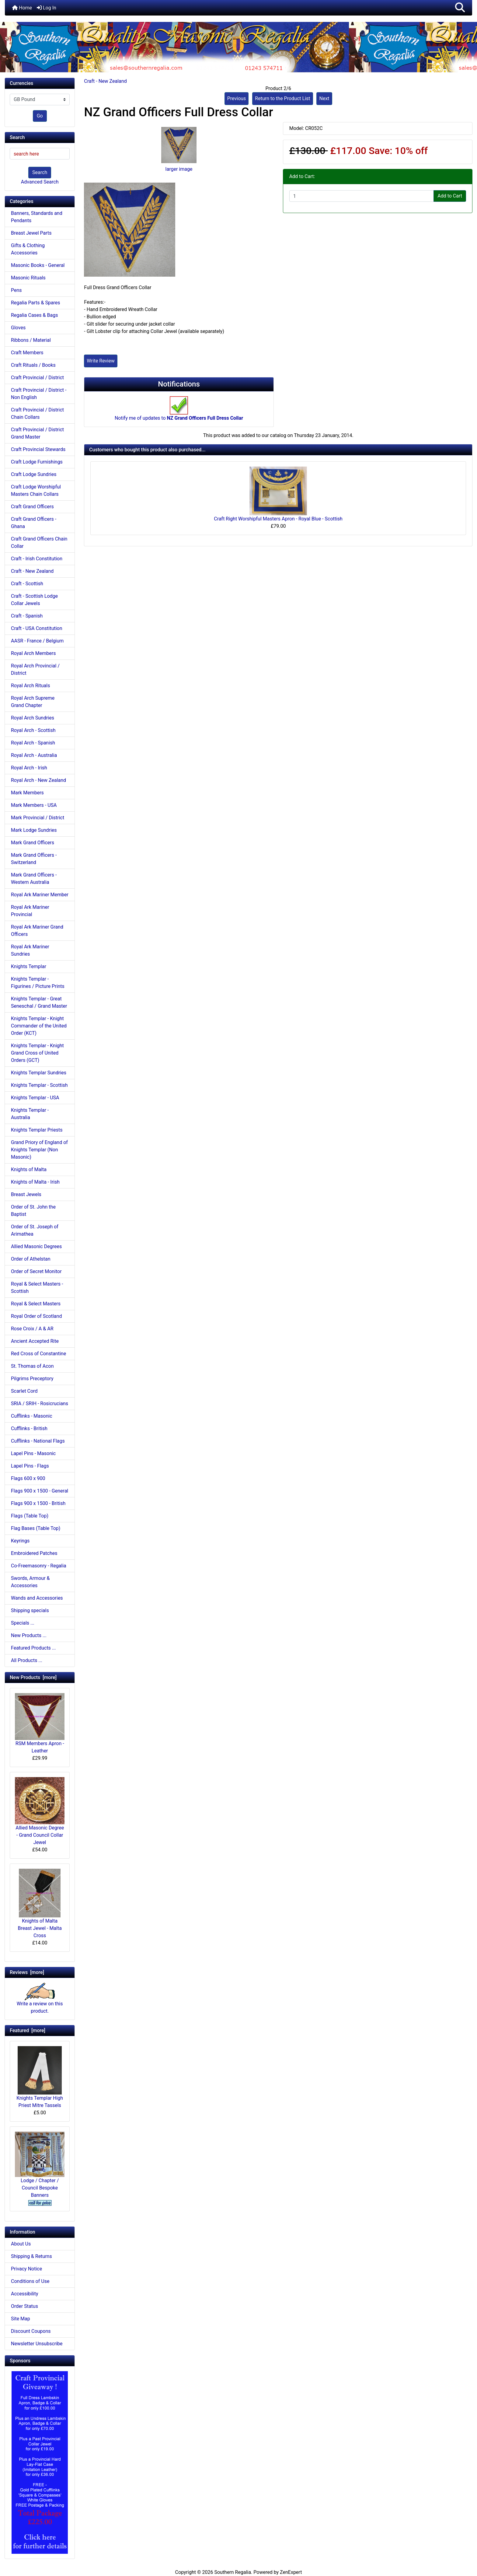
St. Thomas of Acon (32, 1366)
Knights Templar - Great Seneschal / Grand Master (39, 1002)
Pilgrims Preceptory (32, 1378)
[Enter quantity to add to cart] (361, 196)
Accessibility (24, 2294)
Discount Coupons (31, 2331)
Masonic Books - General (37, 265)
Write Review (100, 361)
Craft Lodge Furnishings (37, 462)
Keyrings (20, 1541)
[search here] (40, 153)
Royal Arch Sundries (32, 718)
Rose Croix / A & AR (32, 1329)
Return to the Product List (282, 98)
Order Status (24, 2306)
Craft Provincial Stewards (38, 449)
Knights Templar (28, 966)
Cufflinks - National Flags (38, 1441)
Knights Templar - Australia (30, 1113)
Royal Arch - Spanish (33, 743)
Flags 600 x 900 (28, 1478)
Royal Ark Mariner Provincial (30, 910)
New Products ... (29, 1635)
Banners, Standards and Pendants (36, 216)
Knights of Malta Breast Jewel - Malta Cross (39, 1903)
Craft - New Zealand (105, 81)
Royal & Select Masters (36, 1304)
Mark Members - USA (34, 805)
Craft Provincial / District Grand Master (37, 433)
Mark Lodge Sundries (34, 830)
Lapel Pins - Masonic (33, 1453)
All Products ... (26, 1660)
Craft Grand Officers (32, 506)
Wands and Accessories (37, 1598)
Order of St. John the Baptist (33, 1210)
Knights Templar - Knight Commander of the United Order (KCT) (39, 1026)
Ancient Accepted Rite (35, 1341)
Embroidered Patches (34, 1553)
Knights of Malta (29, 1169)
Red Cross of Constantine (38, 1353)
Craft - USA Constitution (36, 628)
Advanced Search (40, 182)
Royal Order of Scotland (36, 1316)
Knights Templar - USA (35, 1098)
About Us (21, 2244)
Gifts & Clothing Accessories (28, 249)
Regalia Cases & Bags (34, 315)
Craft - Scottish (27, 583)
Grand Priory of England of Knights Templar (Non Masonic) (39, 1149)
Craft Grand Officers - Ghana (33, 522)
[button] (460, 8)
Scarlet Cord (24, 1391)
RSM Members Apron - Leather (39, 1723)
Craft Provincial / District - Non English (38, 393)
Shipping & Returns (31, 2256)
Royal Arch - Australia (34, 755)
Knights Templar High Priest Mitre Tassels (39, 2077)
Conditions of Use (30, 2281)
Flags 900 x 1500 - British (38, 1503)
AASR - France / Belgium (37, 641)
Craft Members (27, 352)
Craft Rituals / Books (33, 365)
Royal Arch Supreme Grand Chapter (32, 701)
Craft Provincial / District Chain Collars (37, 413)
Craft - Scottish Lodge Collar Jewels (34, 599)
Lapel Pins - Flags (30, 1466)
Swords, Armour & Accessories (30, 1581)
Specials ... (22, 1623)
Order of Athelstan (30, 1259)
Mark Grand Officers (32, 842)
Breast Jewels (26, 1194)
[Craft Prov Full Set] (40, 2462)
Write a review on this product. (40, 2001)
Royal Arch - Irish (29, 768)
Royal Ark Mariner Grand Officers (37, 930)
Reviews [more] (27, 1972)
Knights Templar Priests (36, 1130)
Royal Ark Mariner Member (39, 895)
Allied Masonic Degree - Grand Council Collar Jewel (39, 1811)
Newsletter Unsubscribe (37, 2344)
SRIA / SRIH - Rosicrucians (39, 1403)
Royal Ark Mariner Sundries (30, 950)
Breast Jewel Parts (31, 233)
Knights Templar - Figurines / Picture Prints (37, 982)
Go (40, 116)
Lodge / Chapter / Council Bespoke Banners (39, 2165)
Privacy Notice (26, 2269)
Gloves (18, 328)
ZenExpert (291, 2572)
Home (22, 8)
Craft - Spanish (27, 616)
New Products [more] (33, 1677)
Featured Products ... (33, 1648)
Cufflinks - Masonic (31, 1416)
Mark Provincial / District (37, 818)
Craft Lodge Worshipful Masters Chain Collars (36, 490)
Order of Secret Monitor (36, 1271)
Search (39, 172)
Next (324, 98)
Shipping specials (30, 1610)
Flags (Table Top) (29, 1516)
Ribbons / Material (31, 340)
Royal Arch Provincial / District (35, 669)
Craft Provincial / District (37, 377)
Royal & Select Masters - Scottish (37, 1287)
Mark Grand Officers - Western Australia (34, 878)
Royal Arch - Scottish (33, 730)
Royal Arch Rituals (30, 685)
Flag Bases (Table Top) (35, 1528)
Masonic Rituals (28, 278)
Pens (16, 290)
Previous (236, 98)
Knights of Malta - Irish (35, 1182)
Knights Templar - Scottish (39, 1085)
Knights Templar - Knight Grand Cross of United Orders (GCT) (37, 1053)
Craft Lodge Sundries (33, 474)
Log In (46, 8)
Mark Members (27, 793)
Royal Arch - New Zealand (38, 780)
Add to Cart (449, 196)
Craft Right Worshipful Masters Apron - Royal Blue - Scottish (278, 519)
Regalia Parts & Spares (35, 303)
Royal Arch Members (33, 653)
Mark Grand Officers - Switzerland (34, 858)
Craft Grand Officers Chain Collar (39, 542)
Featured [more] (27, 2030)
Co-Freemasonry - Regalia (38, 1566)
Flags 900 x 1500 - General (39, 1491)
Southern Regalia (232, 2572)
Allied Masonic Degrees (36, 1246)
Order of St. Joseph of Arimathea (34, 1230)
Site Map (20, 2319)
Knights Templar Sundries (38, 1073)
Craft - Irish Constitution (36, 559)
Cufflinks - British (29, 1428)
